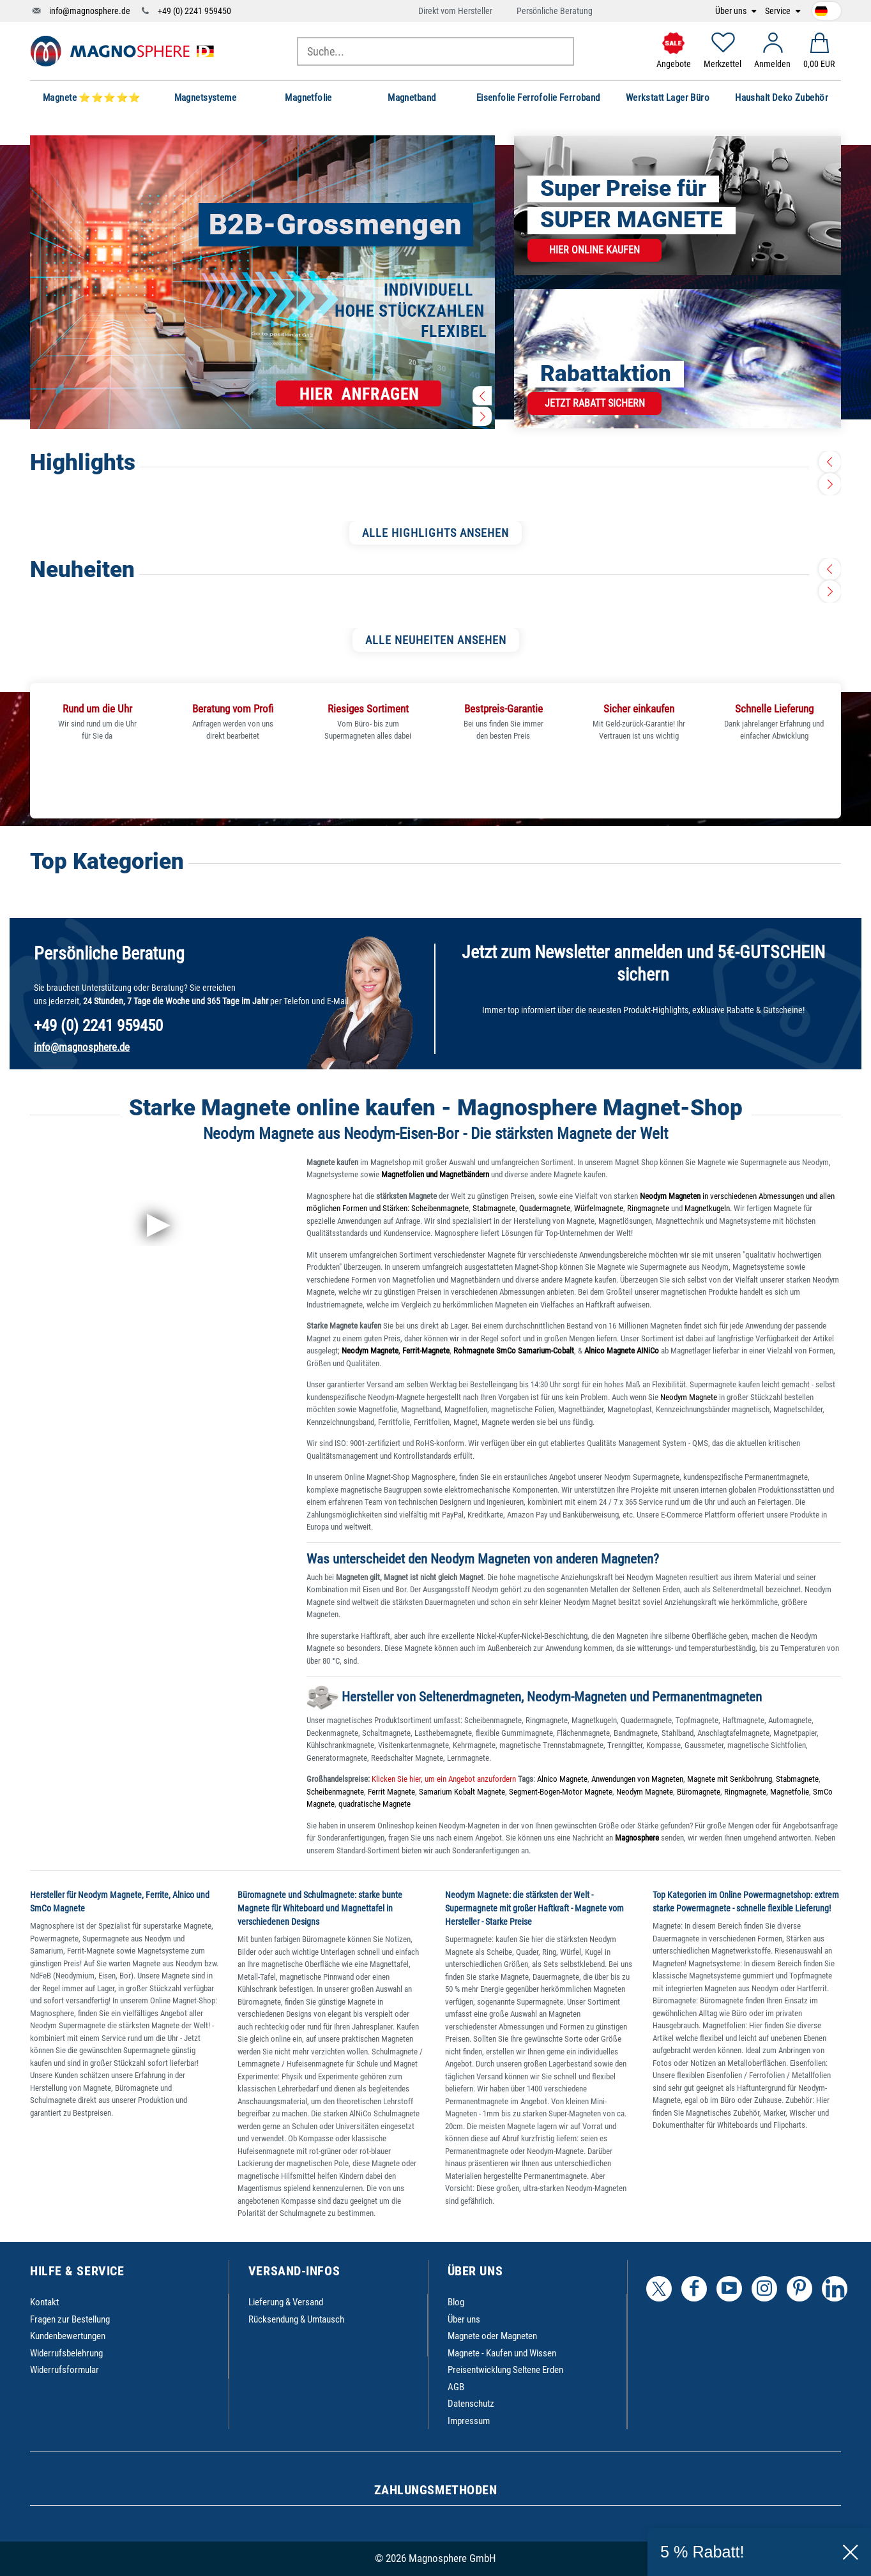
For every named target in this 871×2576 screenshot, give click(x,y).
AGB (456, 2387)
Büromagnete (698, 1791)
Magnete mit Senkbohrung (729, 1779)
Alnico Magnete (562, 1779)
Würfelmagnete (598, 1208)
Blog (456, 2302)
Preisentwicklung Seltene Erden (505, 2370)
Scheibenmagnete (440, 1208)
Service (778, 11)
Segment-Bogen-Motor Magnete (560, 1791)
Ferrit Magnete (391, 1791)
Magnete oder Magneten (492, 2336)
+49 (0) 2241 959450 (194, 11)
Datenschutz (471, 2403)
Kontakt (44, 2302)
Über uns (731, 11)
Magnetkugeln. (708, 1208)
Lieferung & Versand (285, 2302)
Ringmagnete (648, 1208)
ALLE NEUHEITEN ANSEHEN (435, 640)
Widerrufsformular (64, 2370)
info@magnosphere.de (89, 11)
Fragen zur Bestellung (70, 2319)
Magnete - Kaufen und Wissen (502, 2353)
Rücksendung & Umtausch (296, 2319)
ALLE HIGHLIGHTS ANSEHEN (435, 532)
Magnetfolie (789, 1791)
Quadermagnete (544, 1208)
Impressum (469, 2421)
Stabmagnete (494, 1208)
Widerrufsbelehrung (66, 2353)
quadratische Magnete (374, 1804)
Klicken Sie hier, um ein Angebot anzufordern (443, 1779)
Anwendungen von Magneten (637, 1779)
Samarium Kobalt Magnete (462, 1791)
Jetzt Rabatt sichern (595, 403)
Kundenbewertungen (67, 2336)
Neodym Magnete (689, 1397)
